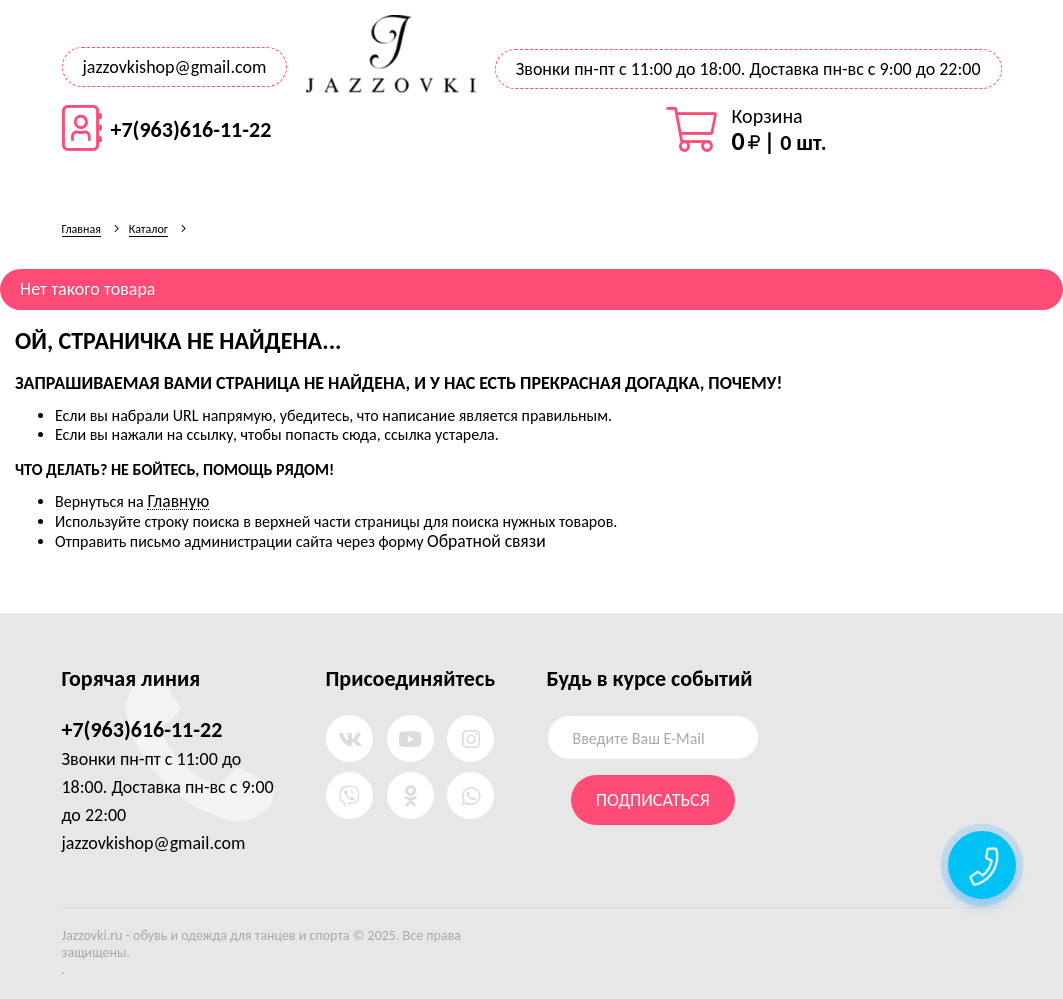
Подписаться (653, 800)
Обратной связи (486, 541)
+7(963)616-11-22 (191, 130)
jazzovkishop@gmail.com (175, 67)
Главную (178, 501)
